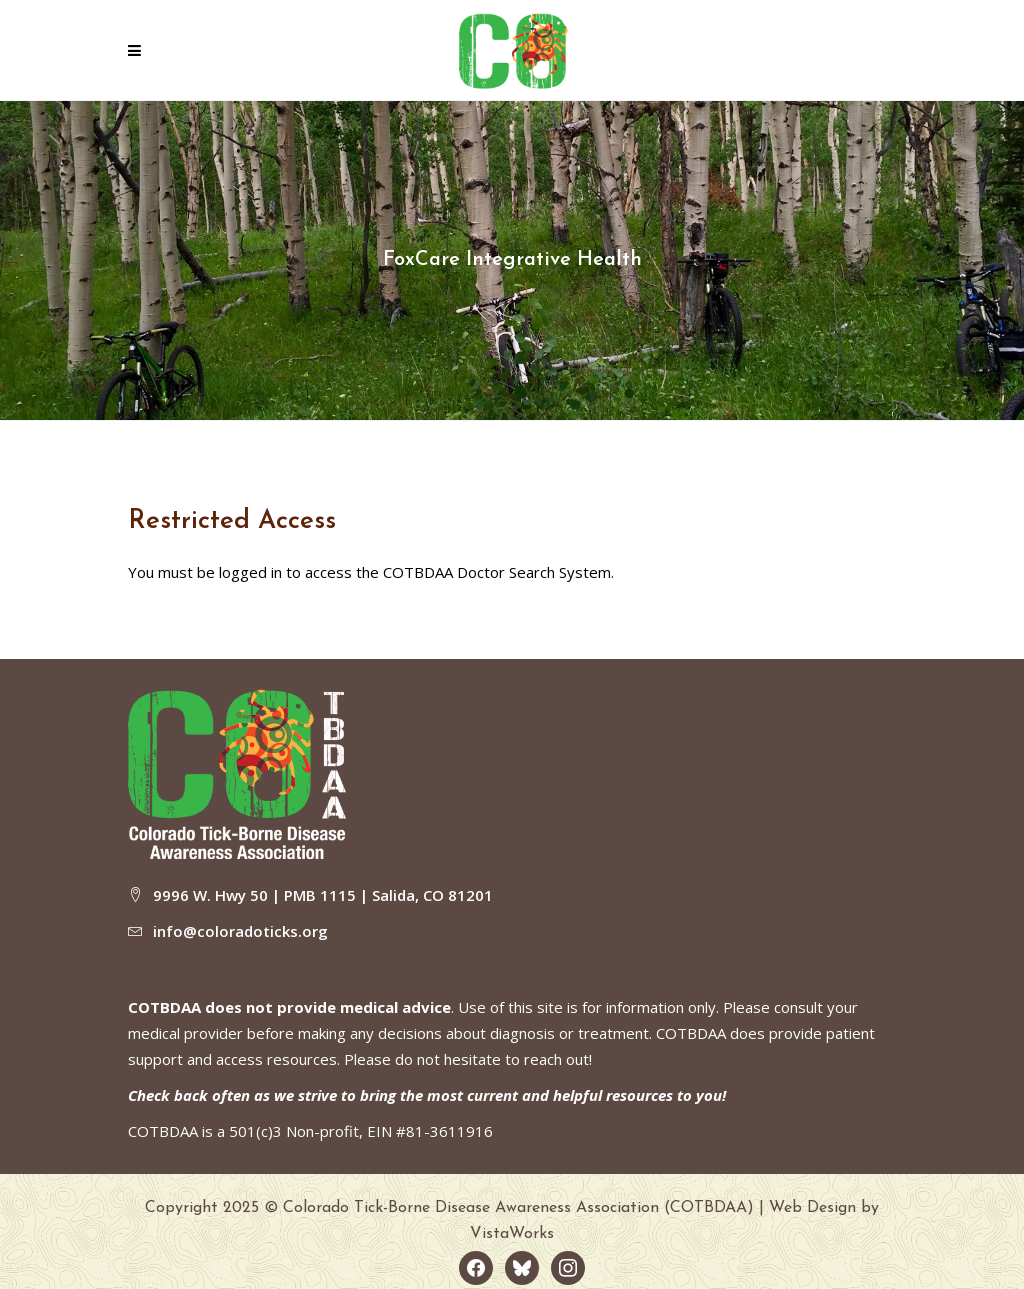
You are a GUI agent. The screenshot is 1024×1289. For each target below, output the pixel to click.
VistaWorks (512, 1234)
